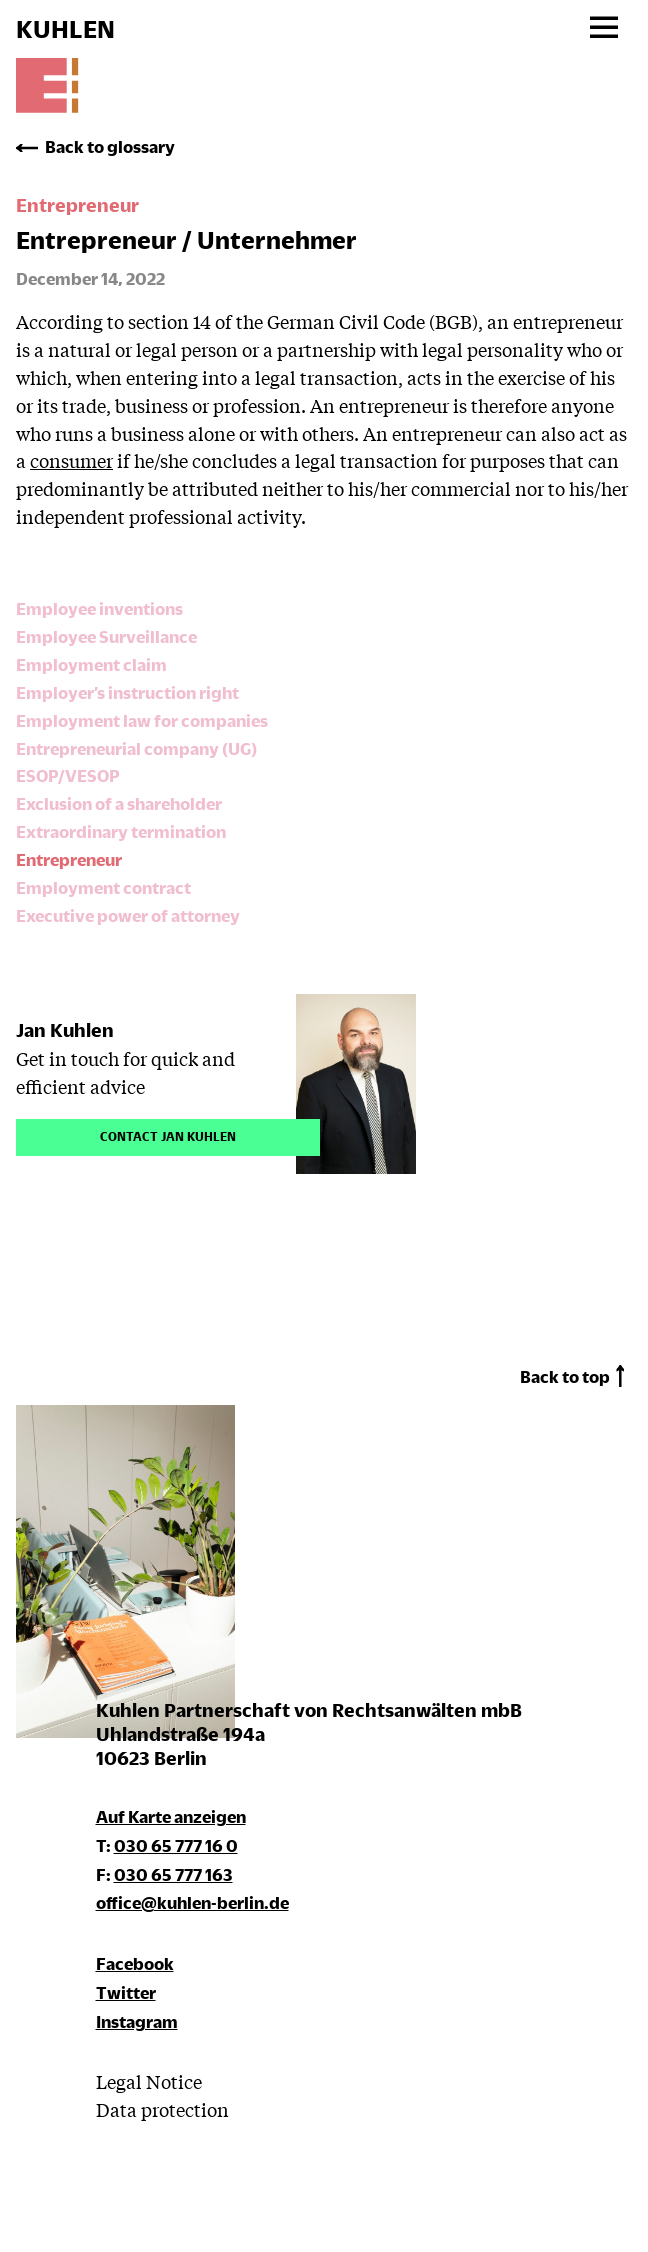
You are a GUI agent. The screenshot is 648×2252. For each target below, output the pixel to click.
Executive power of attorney (128, 915)
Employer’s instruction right (127, 692)
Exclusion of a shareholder (119, 803)
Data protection (162, 2109)
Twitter (126, 1992)
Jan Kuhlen (65, 1029)
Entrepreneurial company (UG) (136, 748)
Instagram (137, 2021)
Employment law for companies (142, 720)
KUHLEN (65, 29)
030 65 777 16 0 (176, 1845)
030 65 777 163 (173, 1874)
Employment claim (91, 664)
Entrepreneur (69, 859)
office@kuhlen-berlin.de (192, 1902)
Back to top (565, 1376)
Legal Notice (149, 2081)
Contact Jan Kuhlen (168, 1134)
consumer (71, 460)
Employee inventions (99, 608)
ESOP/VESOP (68, 775)
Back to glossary (110, 146)
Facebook (135, 1963)
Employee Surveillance (106, 636)
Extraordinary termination (121, 831)
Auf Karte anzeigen (171, 1816)
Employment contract (103, 887)
